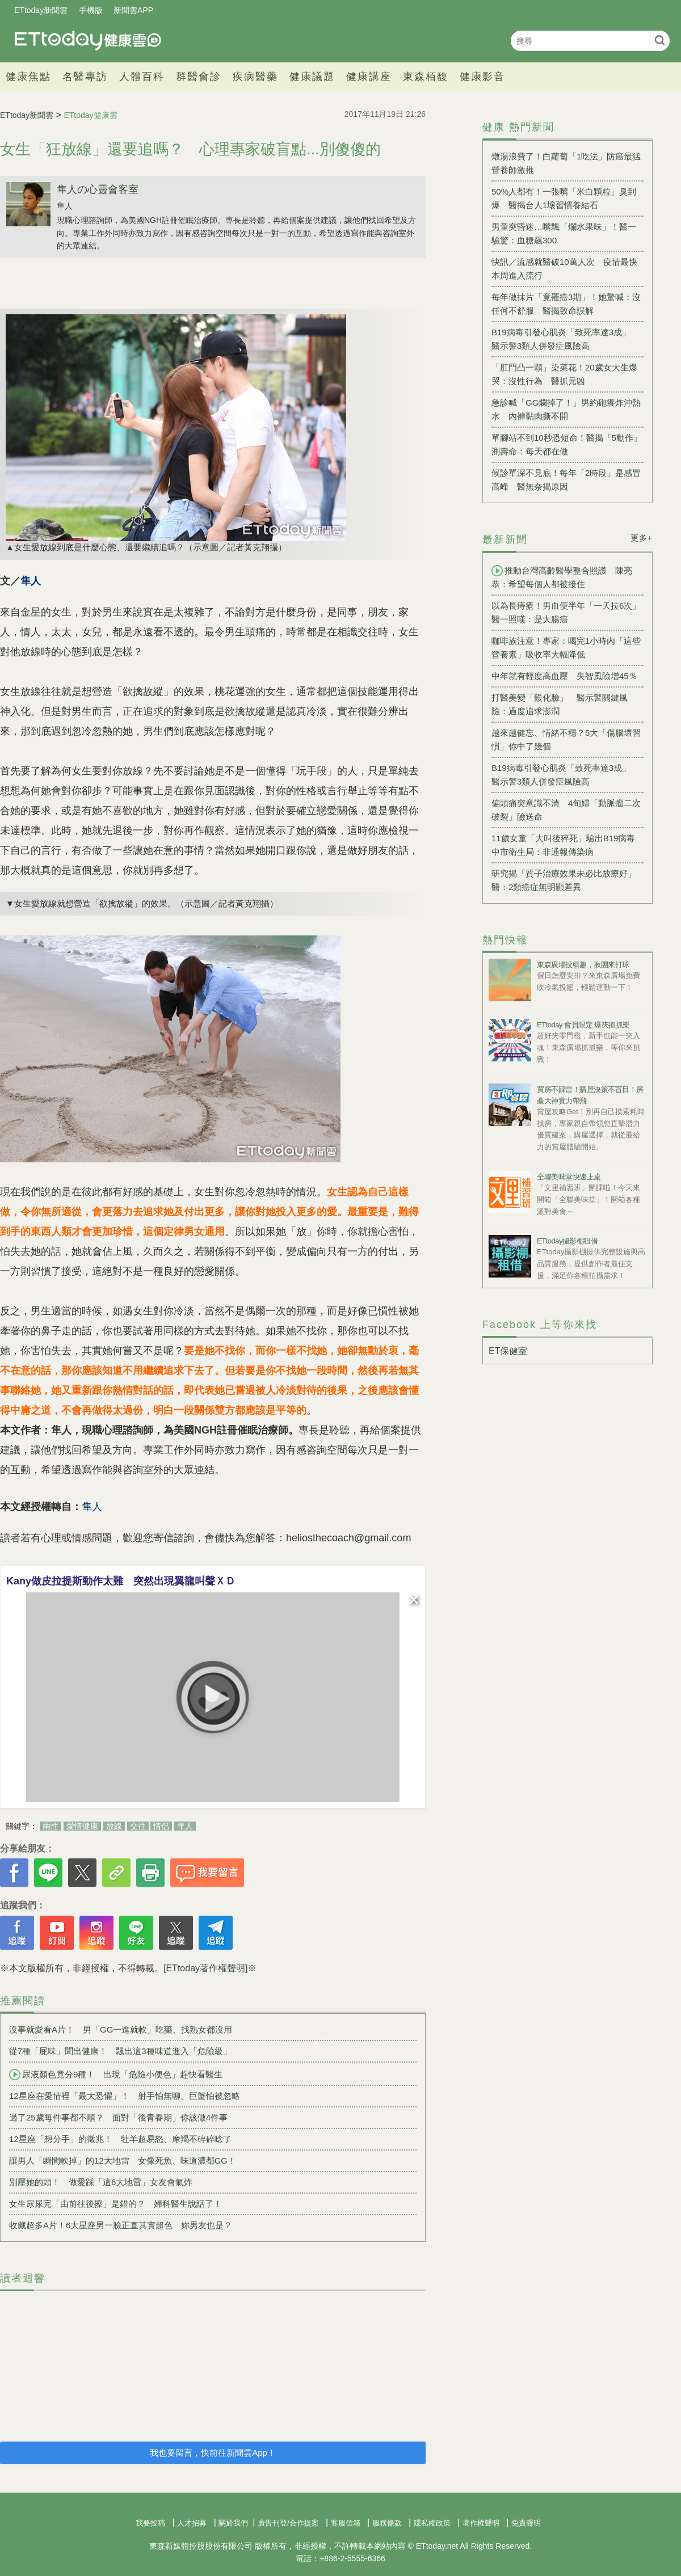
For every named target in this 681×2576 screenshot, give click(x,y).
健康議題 (312, 76)
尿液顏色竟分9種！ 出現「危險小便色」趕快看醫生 (115, 2074)
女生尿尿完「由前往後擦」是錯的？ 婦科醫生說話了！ (115, 2203)
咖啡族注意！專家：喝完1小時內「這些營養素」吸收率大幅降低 (566, 647)
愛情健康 (82, 1826)
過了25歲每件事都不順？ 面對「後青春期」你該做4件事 (118, 2117)
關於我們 (233, 2523)
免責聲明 (526, 2523)
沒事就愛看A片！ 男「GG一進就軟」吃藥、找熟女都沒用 (120, 2029)
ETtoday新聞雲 (41, 10)
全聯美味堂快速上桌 (569, 1177)
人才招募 (192, 2523)
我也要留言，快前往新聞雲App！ (213, 2452)
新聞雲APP (133, 10)
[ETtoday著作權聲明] (205, 1968)
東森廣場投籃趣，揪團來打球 (583, 964)
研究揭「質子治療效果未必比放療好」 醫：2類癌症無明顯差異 (567, 880)
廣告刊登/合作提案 (288, 2523)
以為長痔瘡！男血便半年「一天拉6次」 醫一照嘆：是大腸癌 (567, 612)
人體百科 (142, 76)
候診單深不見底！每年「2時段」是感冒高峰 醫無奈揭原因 (566, 479)
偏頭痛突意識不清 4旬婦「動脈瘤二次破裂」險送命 (566, 809)
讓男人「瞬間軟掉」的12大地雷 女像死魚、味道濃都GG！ (122, 2160)
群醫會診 (198, 76)
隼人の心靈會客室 (97, 189)
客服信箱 (345, 2523)
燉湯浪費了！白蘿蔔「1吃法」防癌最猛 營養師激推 (567, 163)
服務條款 (387, 2523)
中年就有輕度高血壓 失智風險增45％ (564, 676)
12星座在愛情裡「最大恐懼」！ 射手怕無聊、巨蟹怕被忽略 (124, 2096)
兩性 (50, 1826)
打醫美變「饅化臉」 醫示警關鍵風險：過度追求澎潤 (559, 704)
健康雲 (88, 40)
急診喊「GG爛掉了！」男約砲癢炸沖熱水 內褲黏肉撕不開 (566, 409)
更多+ (641, 537)
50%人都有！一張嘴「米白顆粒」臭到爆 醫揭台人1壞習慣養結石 (563, 198)
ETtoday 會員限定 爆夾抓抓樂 (583, 1025)
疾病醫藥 (255, 76)
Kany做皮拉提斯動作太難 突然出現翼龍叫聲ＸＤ (121, 1581)
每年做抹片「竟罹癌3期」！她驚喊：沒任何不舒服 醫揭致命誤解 (566, 303)
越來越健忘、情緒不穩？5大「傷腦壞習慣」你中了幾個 (566, 739)
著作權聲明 (481, 2523)
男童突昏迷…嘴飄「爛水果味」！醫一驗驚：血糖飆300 (563, 233)
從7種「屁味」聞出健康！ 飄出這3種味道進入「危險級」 (120, 2051)
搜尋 (660, 40)
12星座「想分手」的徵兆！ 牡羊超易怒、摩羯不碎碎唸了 (120, 2139)
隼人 (65, 205)
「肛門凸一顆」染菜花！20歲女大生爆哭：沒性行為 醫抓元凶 (564, 374)
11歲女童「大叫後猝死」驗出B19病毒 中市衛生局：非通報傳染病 (567, 845)
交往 (138, 1826)
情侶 (161, 1826)
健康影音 (482, 76)
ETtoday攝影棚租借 (567, 1241)
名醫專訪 (85, 76)
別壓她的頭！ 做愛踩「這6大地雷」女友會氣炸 (100, 2182)
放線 (114, 1826)
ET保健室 (508, 1351)
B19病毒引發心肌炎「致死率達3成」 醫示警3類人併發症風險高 (565, 339)
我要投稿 (150, 2523)
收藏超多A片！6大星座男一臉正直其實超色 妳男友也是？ (120, 2225)
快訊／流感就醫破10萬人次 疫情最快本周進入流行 (564, 268)
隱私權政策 (432, 2523)
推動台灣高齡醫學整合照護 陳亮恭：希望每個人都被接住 (561, 577)
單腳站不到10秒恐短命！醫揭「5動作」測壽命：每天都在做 (566, 444)
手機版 (91, 10)
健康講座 (369, 76)
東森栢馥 (425, 76)
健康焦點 (28, 76)
